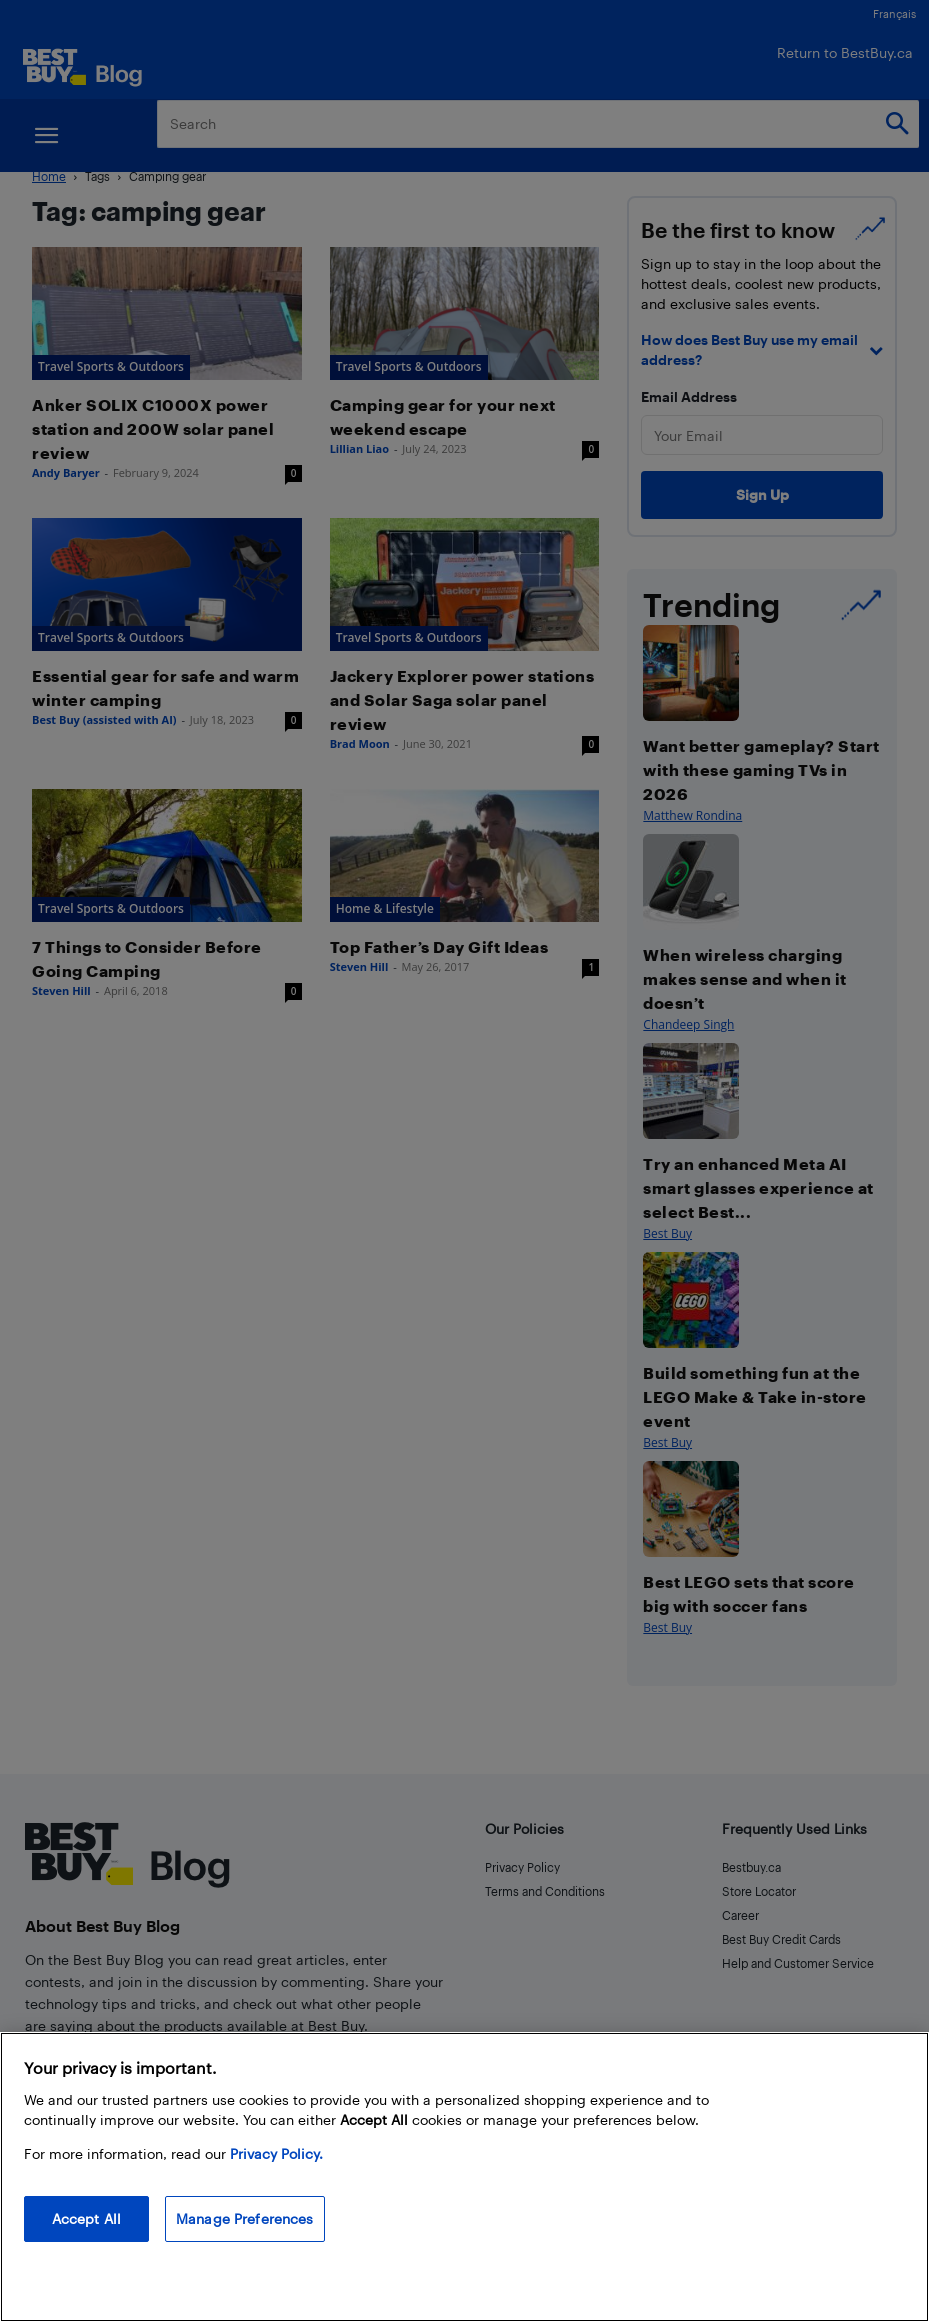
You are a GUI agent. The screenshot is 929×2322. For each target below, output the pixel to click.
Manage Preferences (245, 2218)
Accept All (86, 2218)
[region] (464, 2177)
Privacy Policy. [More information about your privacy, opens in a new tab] (276, 2153)
